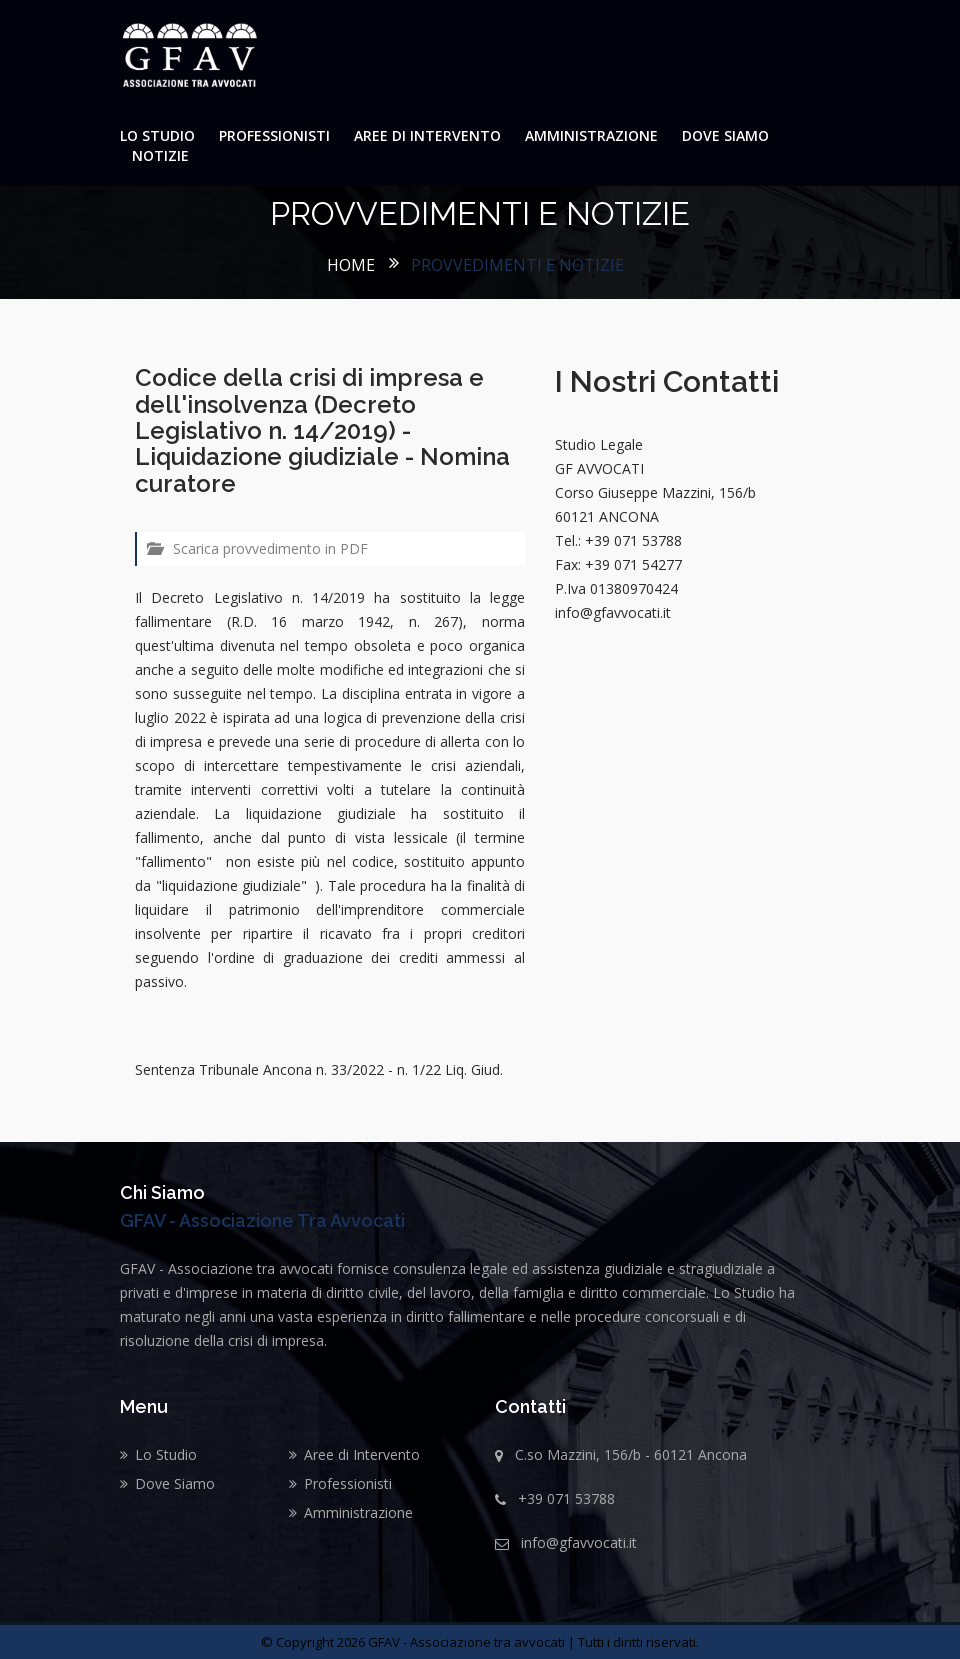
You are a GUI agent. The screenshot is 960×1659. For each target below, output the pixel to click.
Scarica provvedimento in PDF (257, 548)
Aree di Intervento (427, 135)
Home (351, 265)
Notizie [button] (160, 155)
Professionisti (274, 135)
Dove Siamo (725, 135)
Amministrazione (591, 135)
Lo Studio (157, 135)
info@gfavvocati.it (579, 1542)
